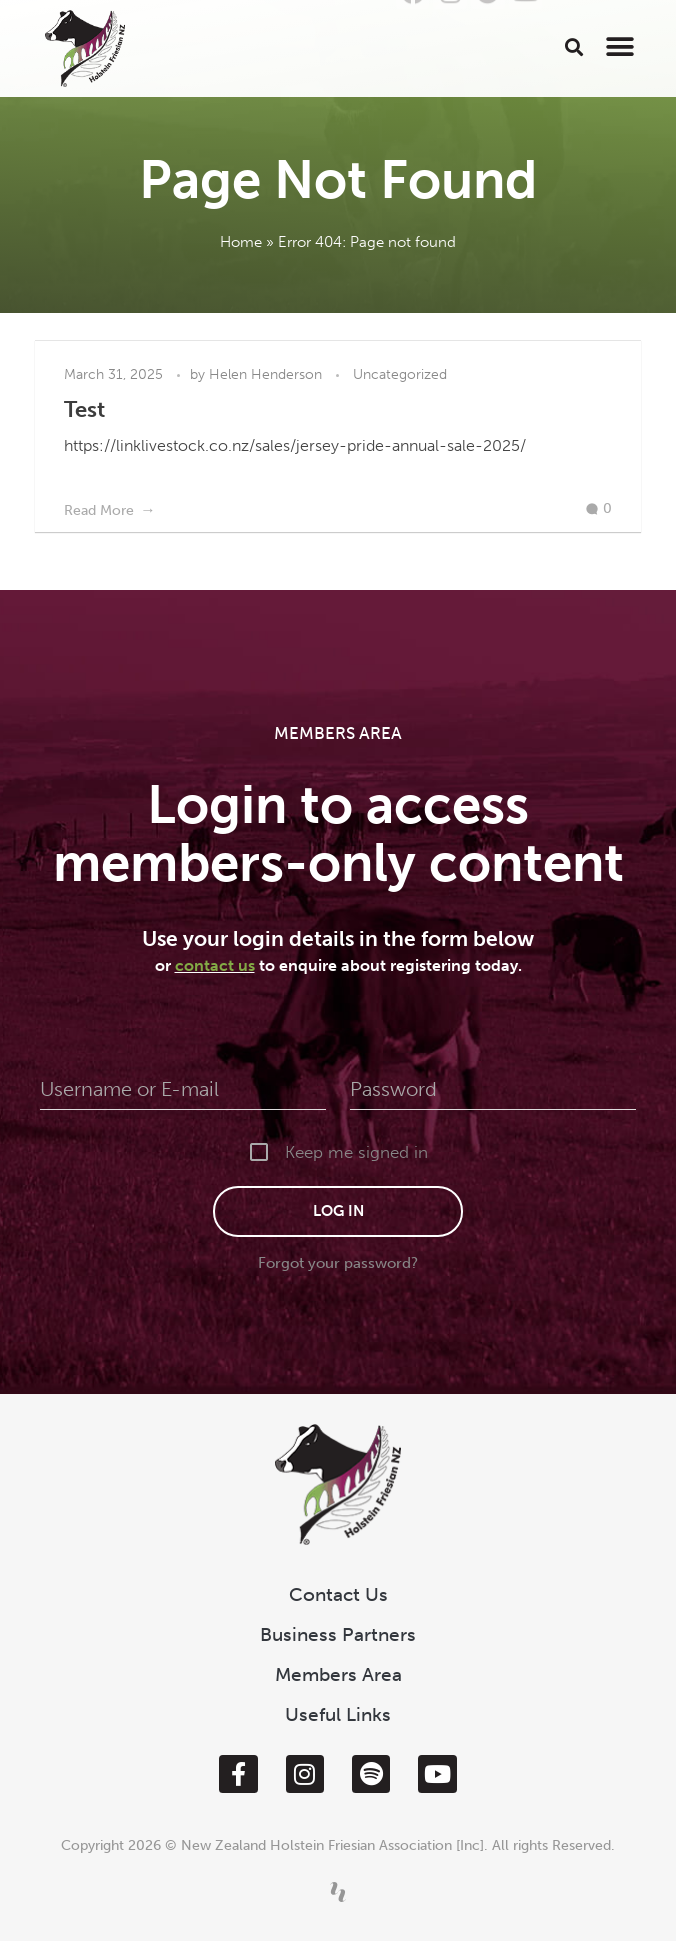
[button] (574, 46)
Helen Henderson (267, 374)
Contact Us (338, 1594)
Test (84, 409)
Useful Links (338, 1714)
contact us (215, 965)
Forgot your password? (338, 1263)
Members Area (338, 1674)
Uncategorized (400, 374)
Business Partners (338, 1634)
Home (241, 242)
